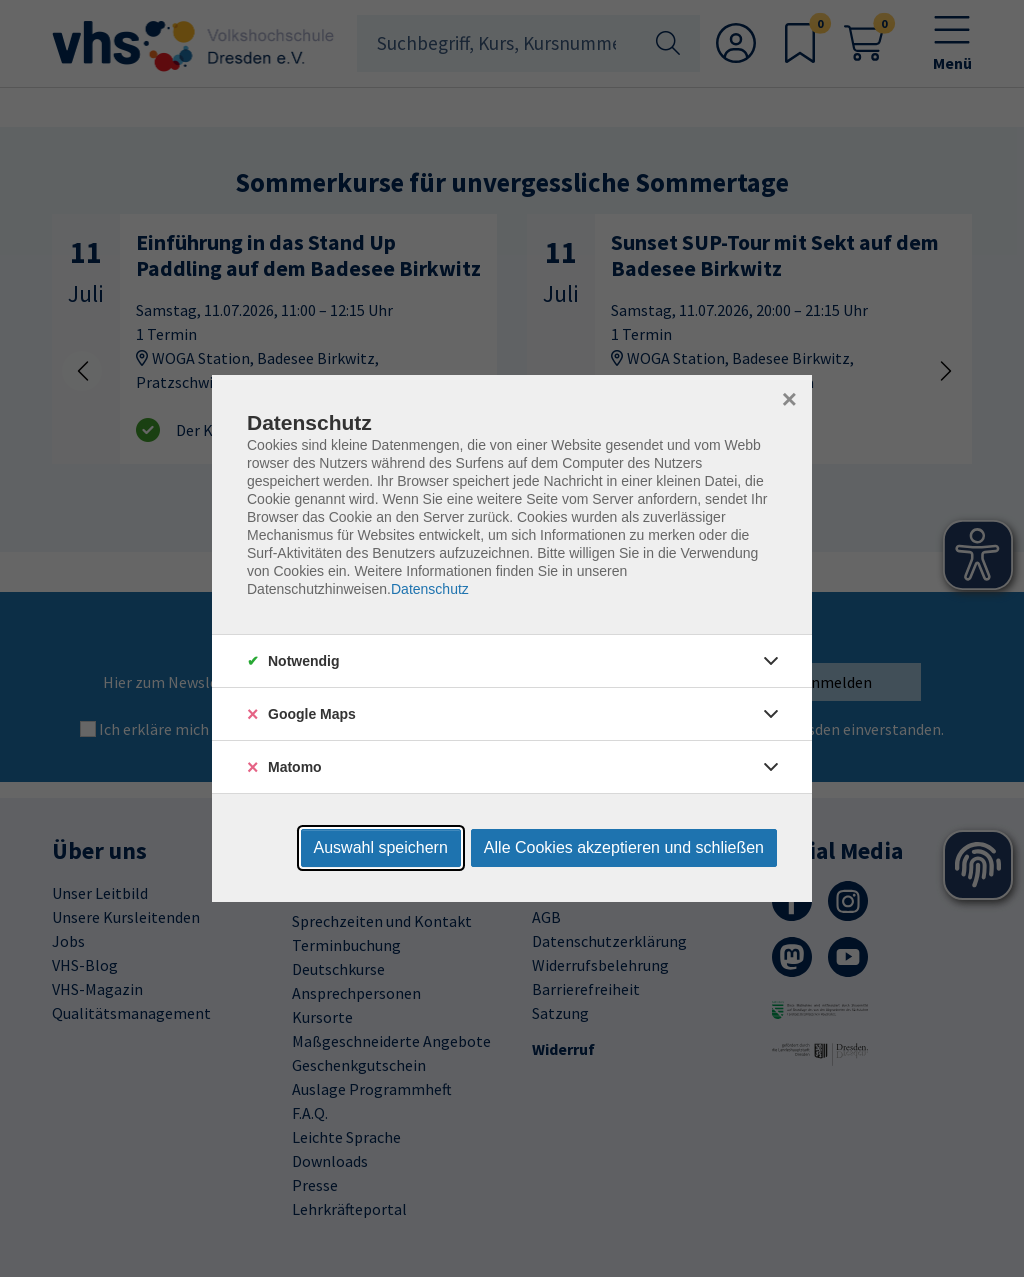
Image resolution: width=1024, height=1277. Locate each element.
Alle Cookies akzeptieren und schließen (624, 847)
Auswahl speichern (381, 847)
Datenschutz (430, 589)
